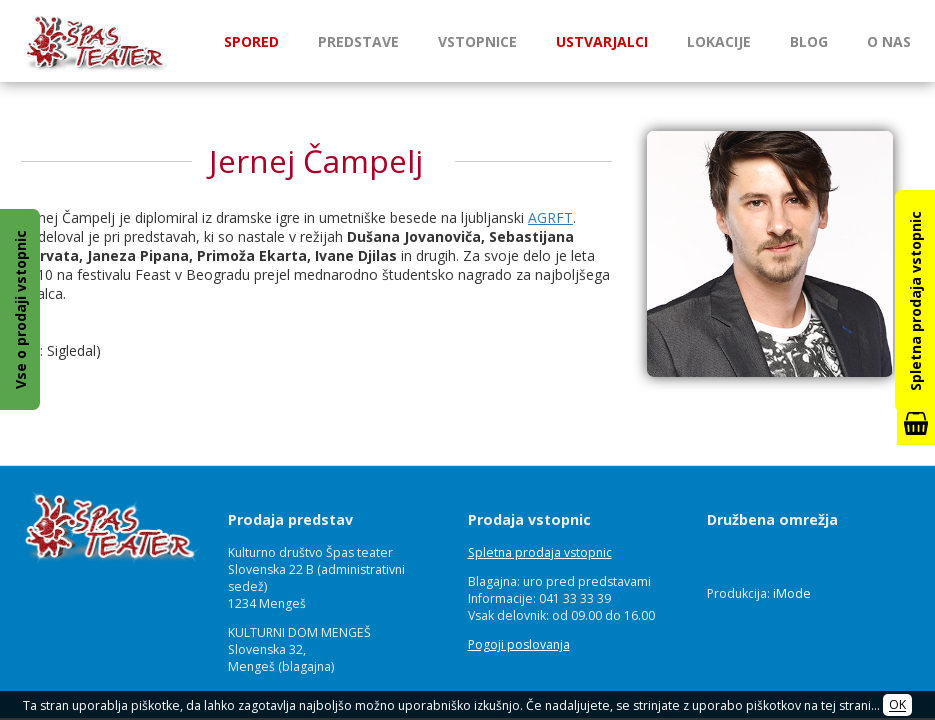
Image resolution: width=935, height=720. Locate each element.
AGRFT (550, 217)
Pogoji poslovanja (519, 644)
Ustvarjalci (602, 41)
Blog (809, 41)
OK (897, 705)
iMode (792, 593)
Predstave (358, 41)
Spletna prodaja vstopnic (540, 552)
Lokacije (719, 41)
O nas (889, 41)
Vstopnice (477, 41)
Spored (251, 41)
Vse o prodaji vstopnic (20, 309)
